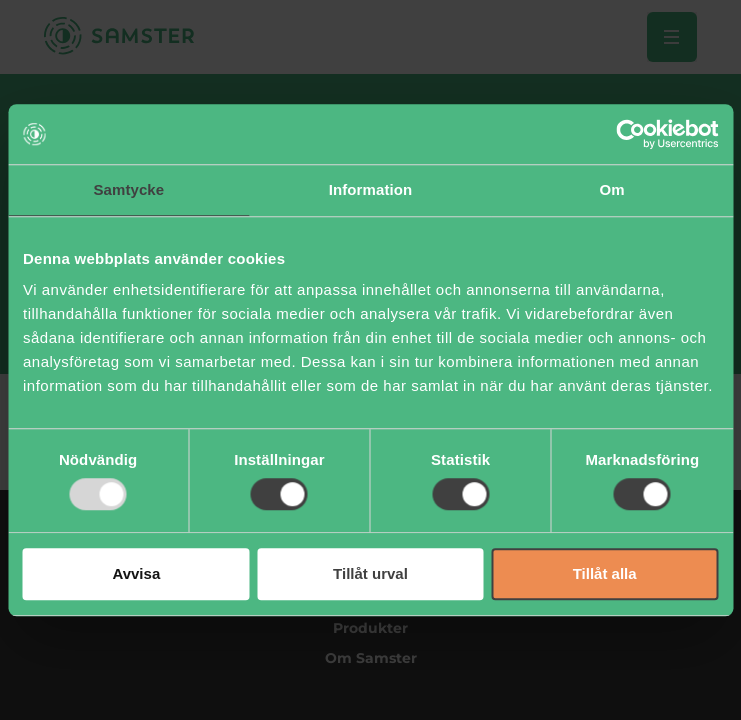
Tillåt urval (370, 574)
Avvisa (136, 574)
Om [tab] (612, 189)
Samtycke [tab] (128, 189)
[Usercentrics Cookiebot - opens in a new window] (630, 134)
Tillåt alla (605, 574)
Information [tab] (371, 189)
